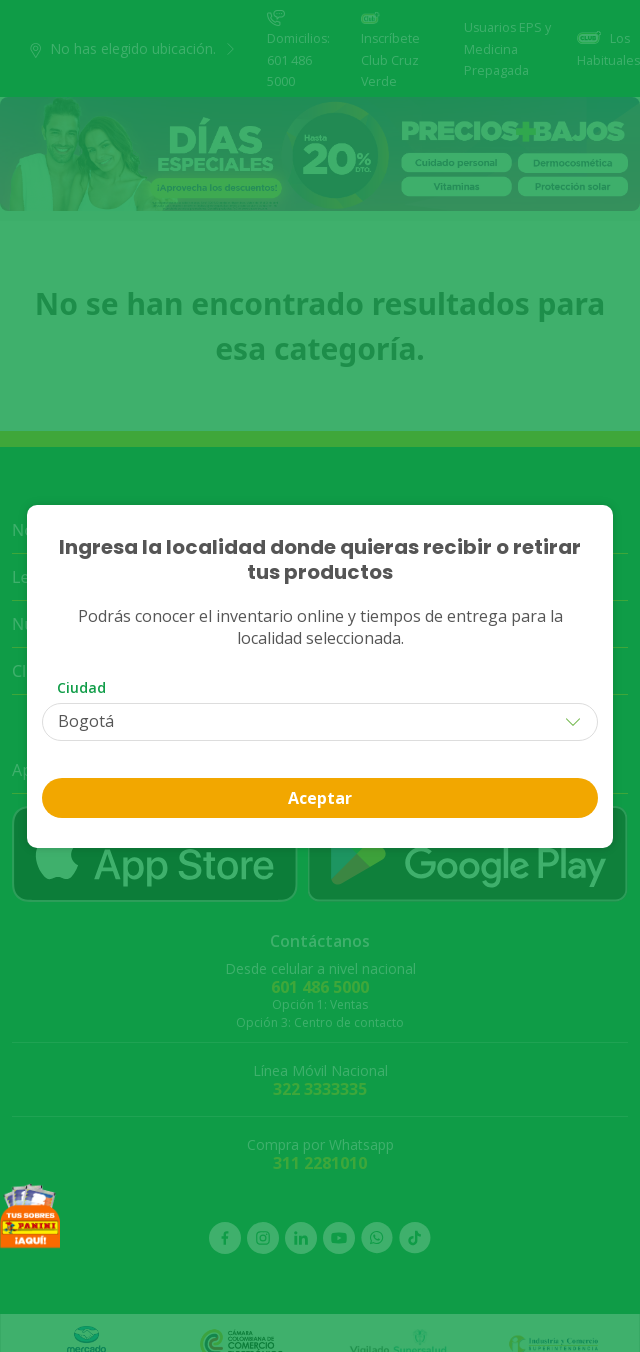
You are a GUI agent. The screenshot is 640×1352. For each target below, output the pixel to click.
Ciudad (81, 687)
